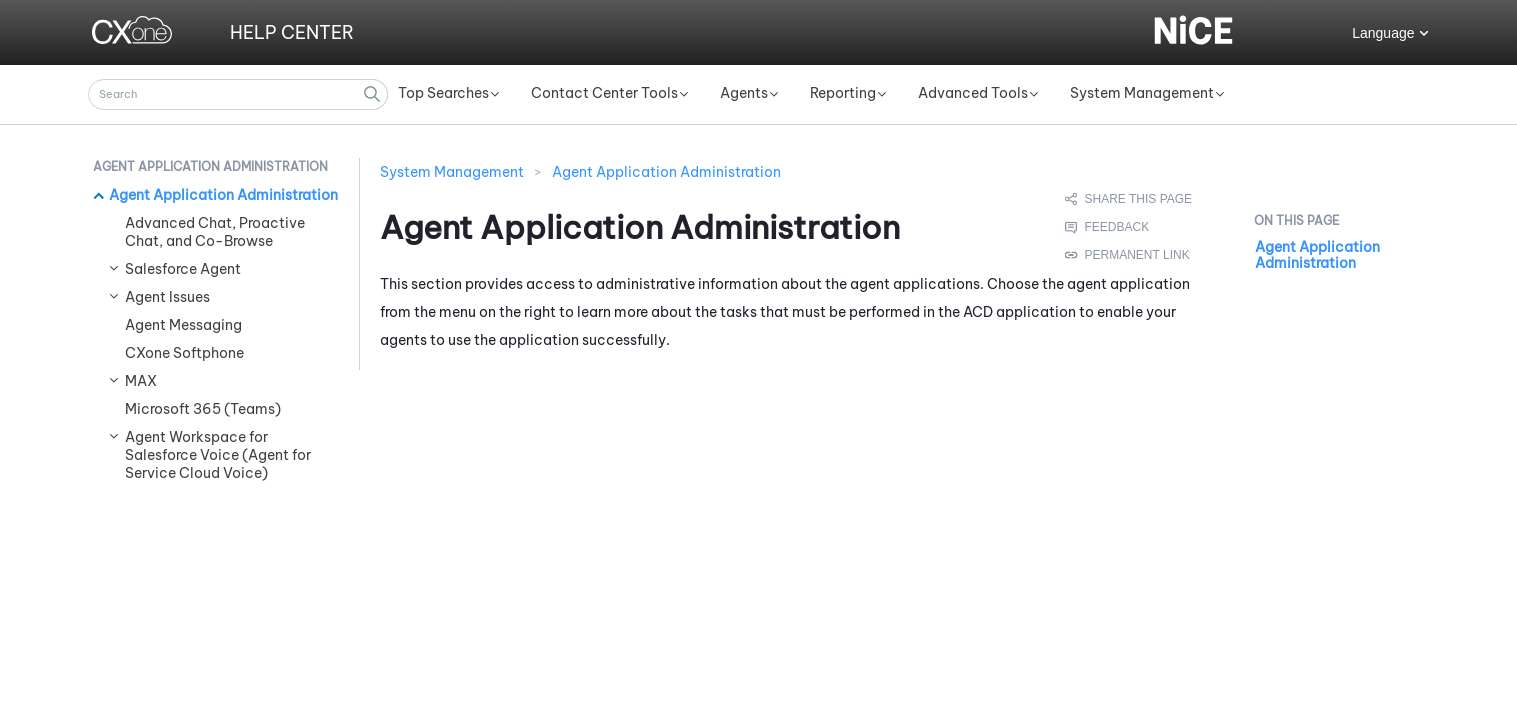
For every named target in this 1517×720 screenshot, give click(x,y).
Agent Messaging (183, 325)
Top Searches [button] (443, 93)
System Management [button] (1142, 93)
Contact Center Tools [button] (604, 93)
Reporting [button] (843, 93)
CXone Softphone (184, 353)
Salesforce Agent (183, 269)
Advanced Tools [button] (973, 93)
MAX (141, 381)
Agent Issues (167, 297)
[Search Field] (238, 94)
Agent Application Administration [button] (210, 166)
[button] (373, 94)
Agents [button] (744, 93)
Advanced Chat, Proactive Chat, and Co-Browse (215, 232)
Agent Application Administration (223, 195)
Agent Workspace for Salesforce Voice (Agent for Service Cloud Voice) (218, 455)
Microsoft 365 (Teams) (203, 409)
